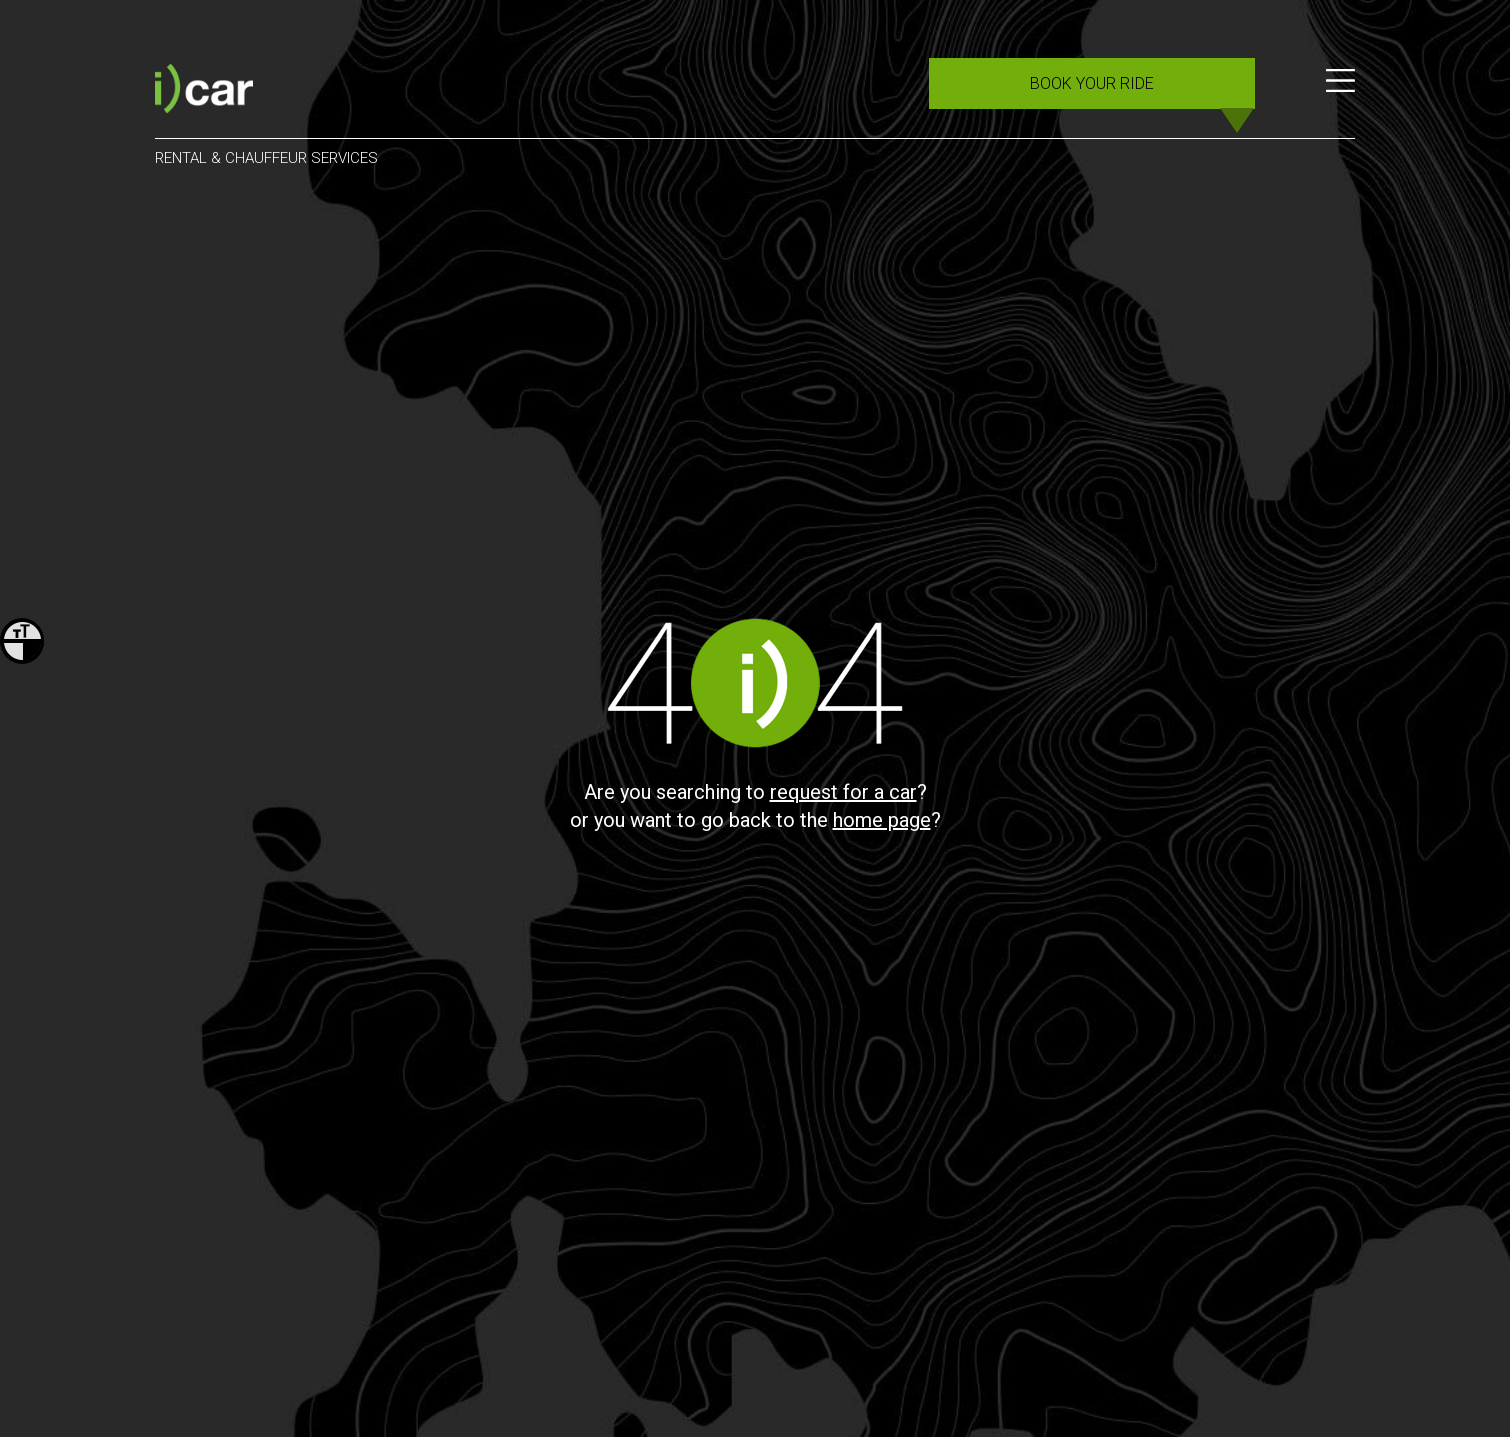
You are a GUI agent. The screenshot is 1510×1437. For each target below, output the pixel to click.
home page (882, 820)
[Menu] (1340, 91)
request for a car (843, 792)
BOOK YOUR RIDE (1092, 83)
